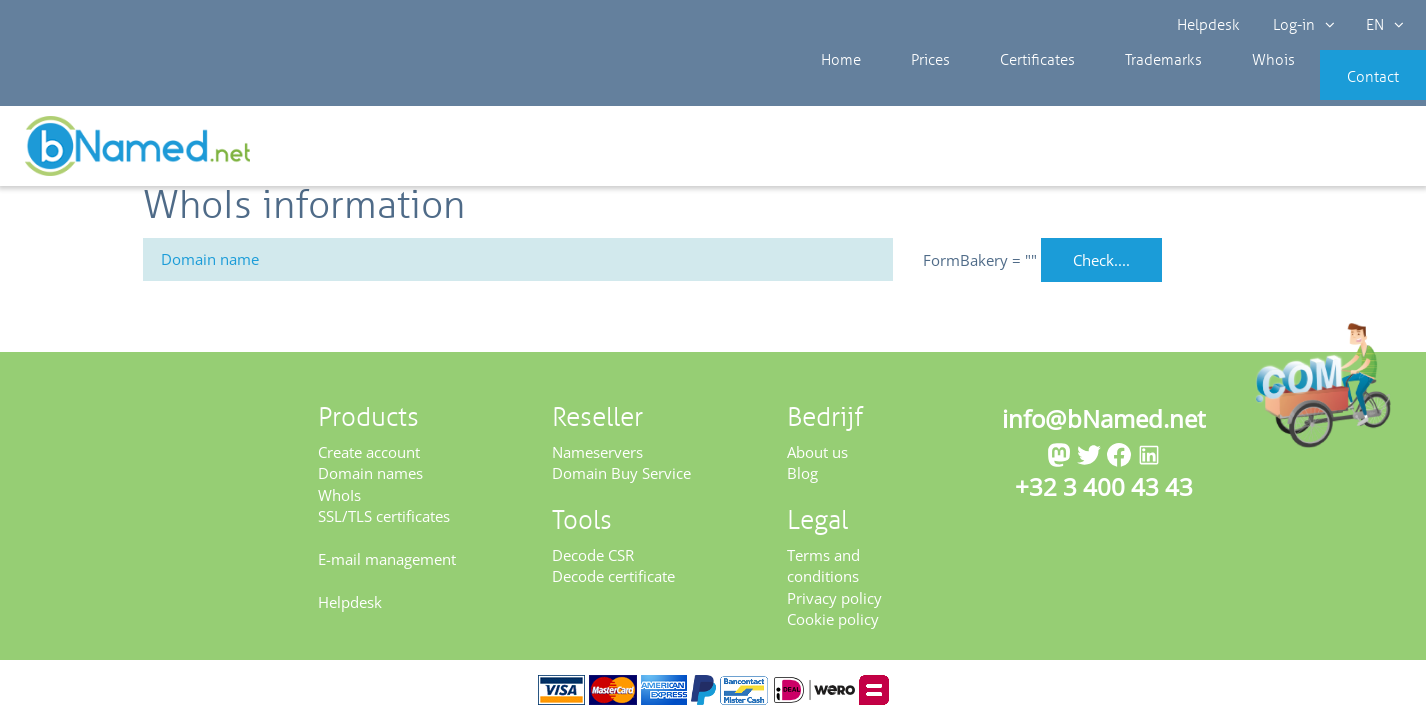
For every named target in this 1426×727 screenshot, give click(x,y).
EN (1382, 25)
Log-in (1302, 25)
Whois (1205, 90)
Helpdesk (1209, 25)
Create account (369, 458)
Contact (1343, 90)
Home (836, 90)
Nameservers (597, 458)
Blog (802, 480)
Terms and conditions (823, 571)
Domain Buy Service (621, 480)
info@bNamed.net (1104, 424)
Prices (909, 90)
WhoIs (339, 501)
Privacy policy (834, 604)
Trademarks (1111, 90)
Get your (1353, 152)
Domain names (370, 480)
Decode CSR (593, 561)
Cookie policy (833, 626)
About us (817, 458)
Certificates (1000, 90)
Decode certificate (613, 583)
